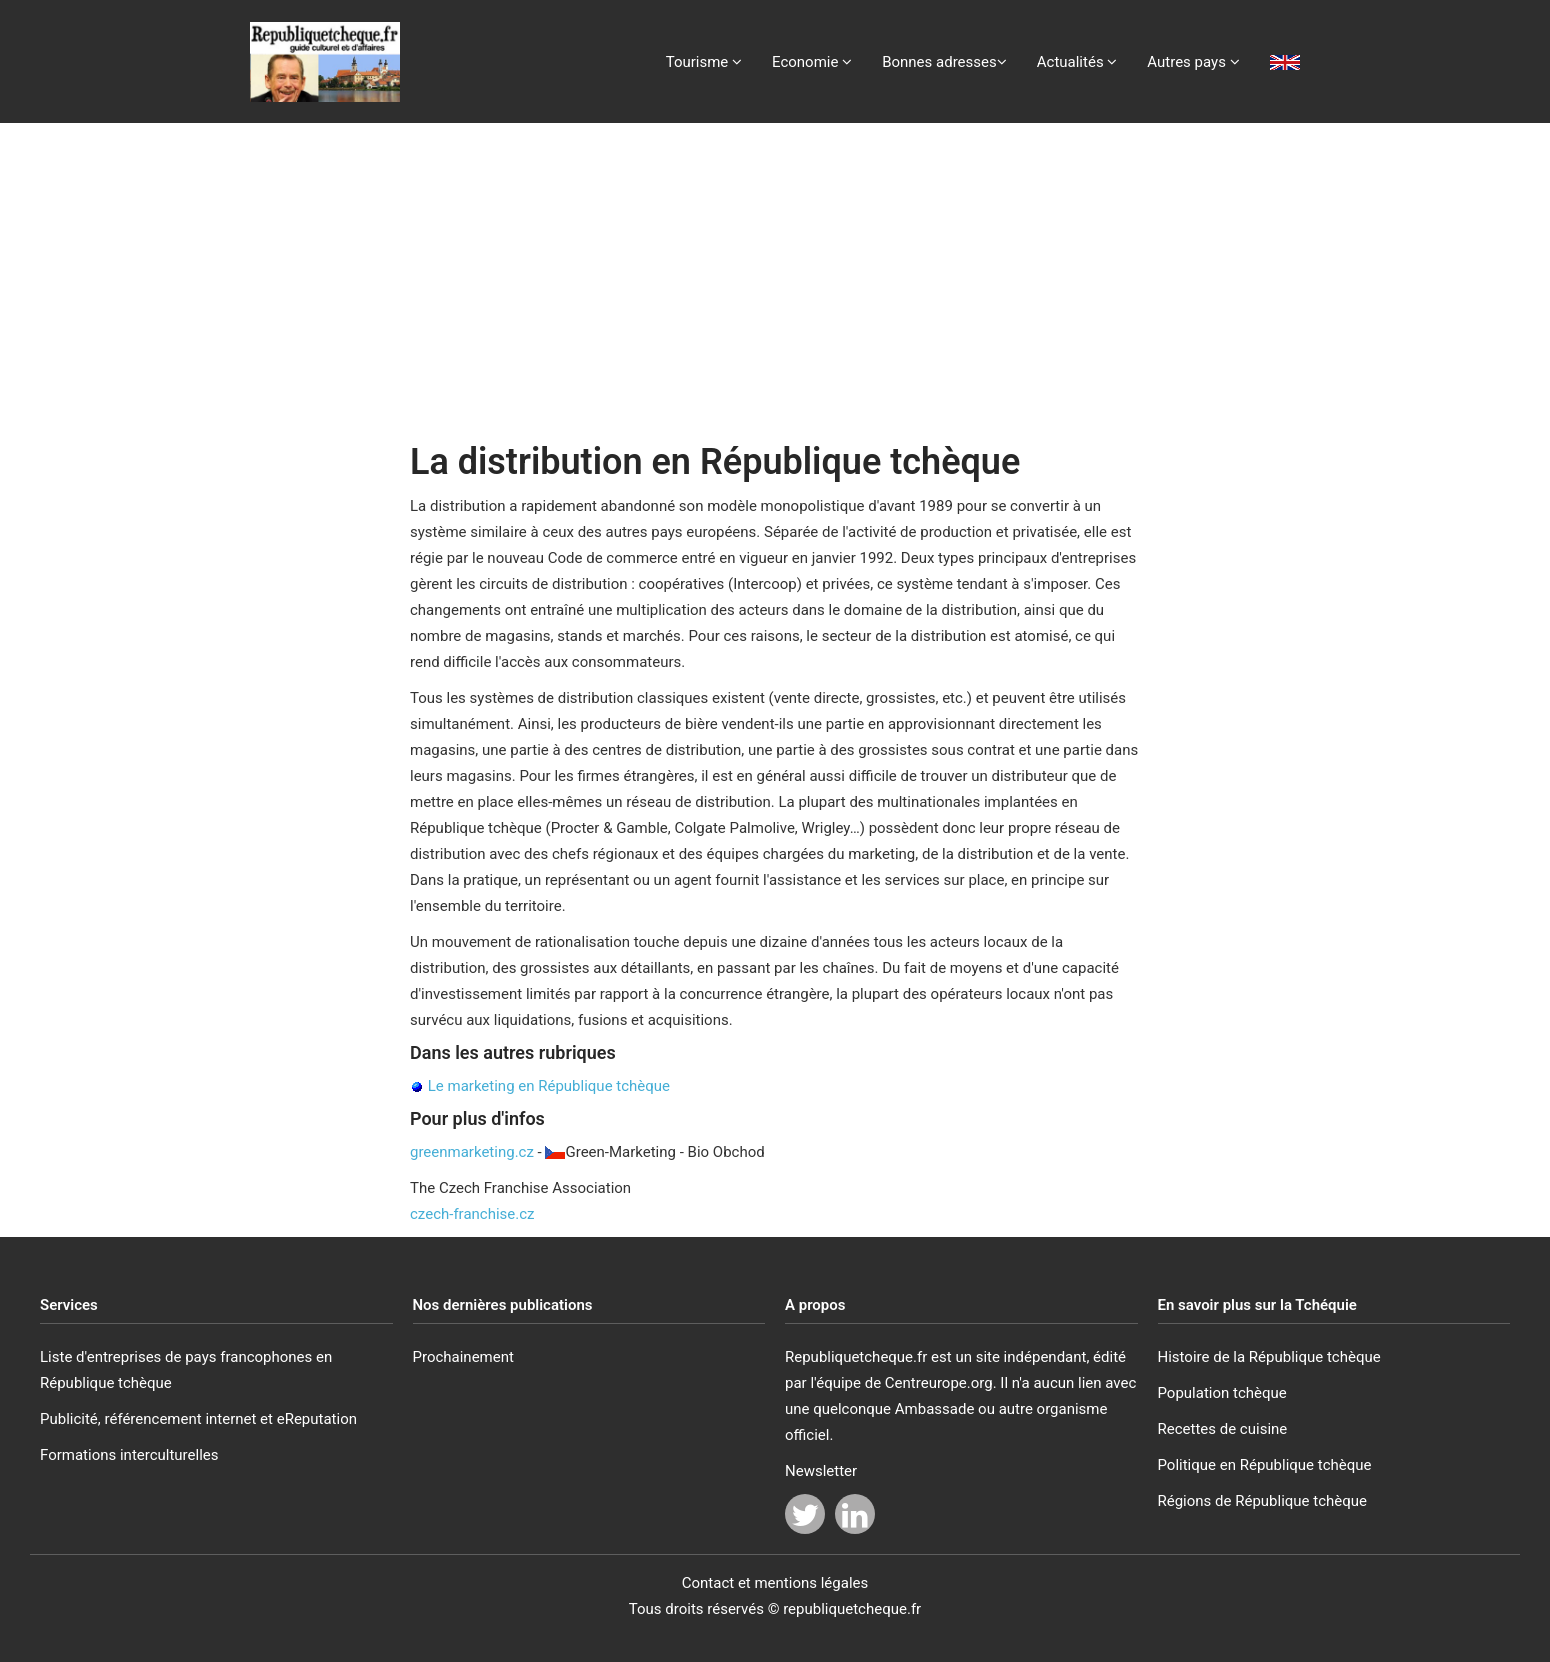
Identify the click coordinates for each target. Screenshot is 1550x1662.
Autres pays (1193, 62)
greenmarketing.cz (472, 1152)
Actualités (1077, 62)
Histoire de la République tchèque (1269, 1357)
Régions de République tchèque (1263, 1501)
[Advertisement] (775, 273)
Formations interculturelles (129, 1455)
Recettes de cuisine (1223, 1429)
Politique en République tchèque (1265, 1465)
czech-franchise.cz (472, 1214)
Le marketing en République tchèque (549, 1086)
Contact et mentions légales (775, 1583)
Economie (812, 62)
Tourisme (704, 62)
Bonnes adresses (944, 62)
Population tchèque (1222, 1393)
